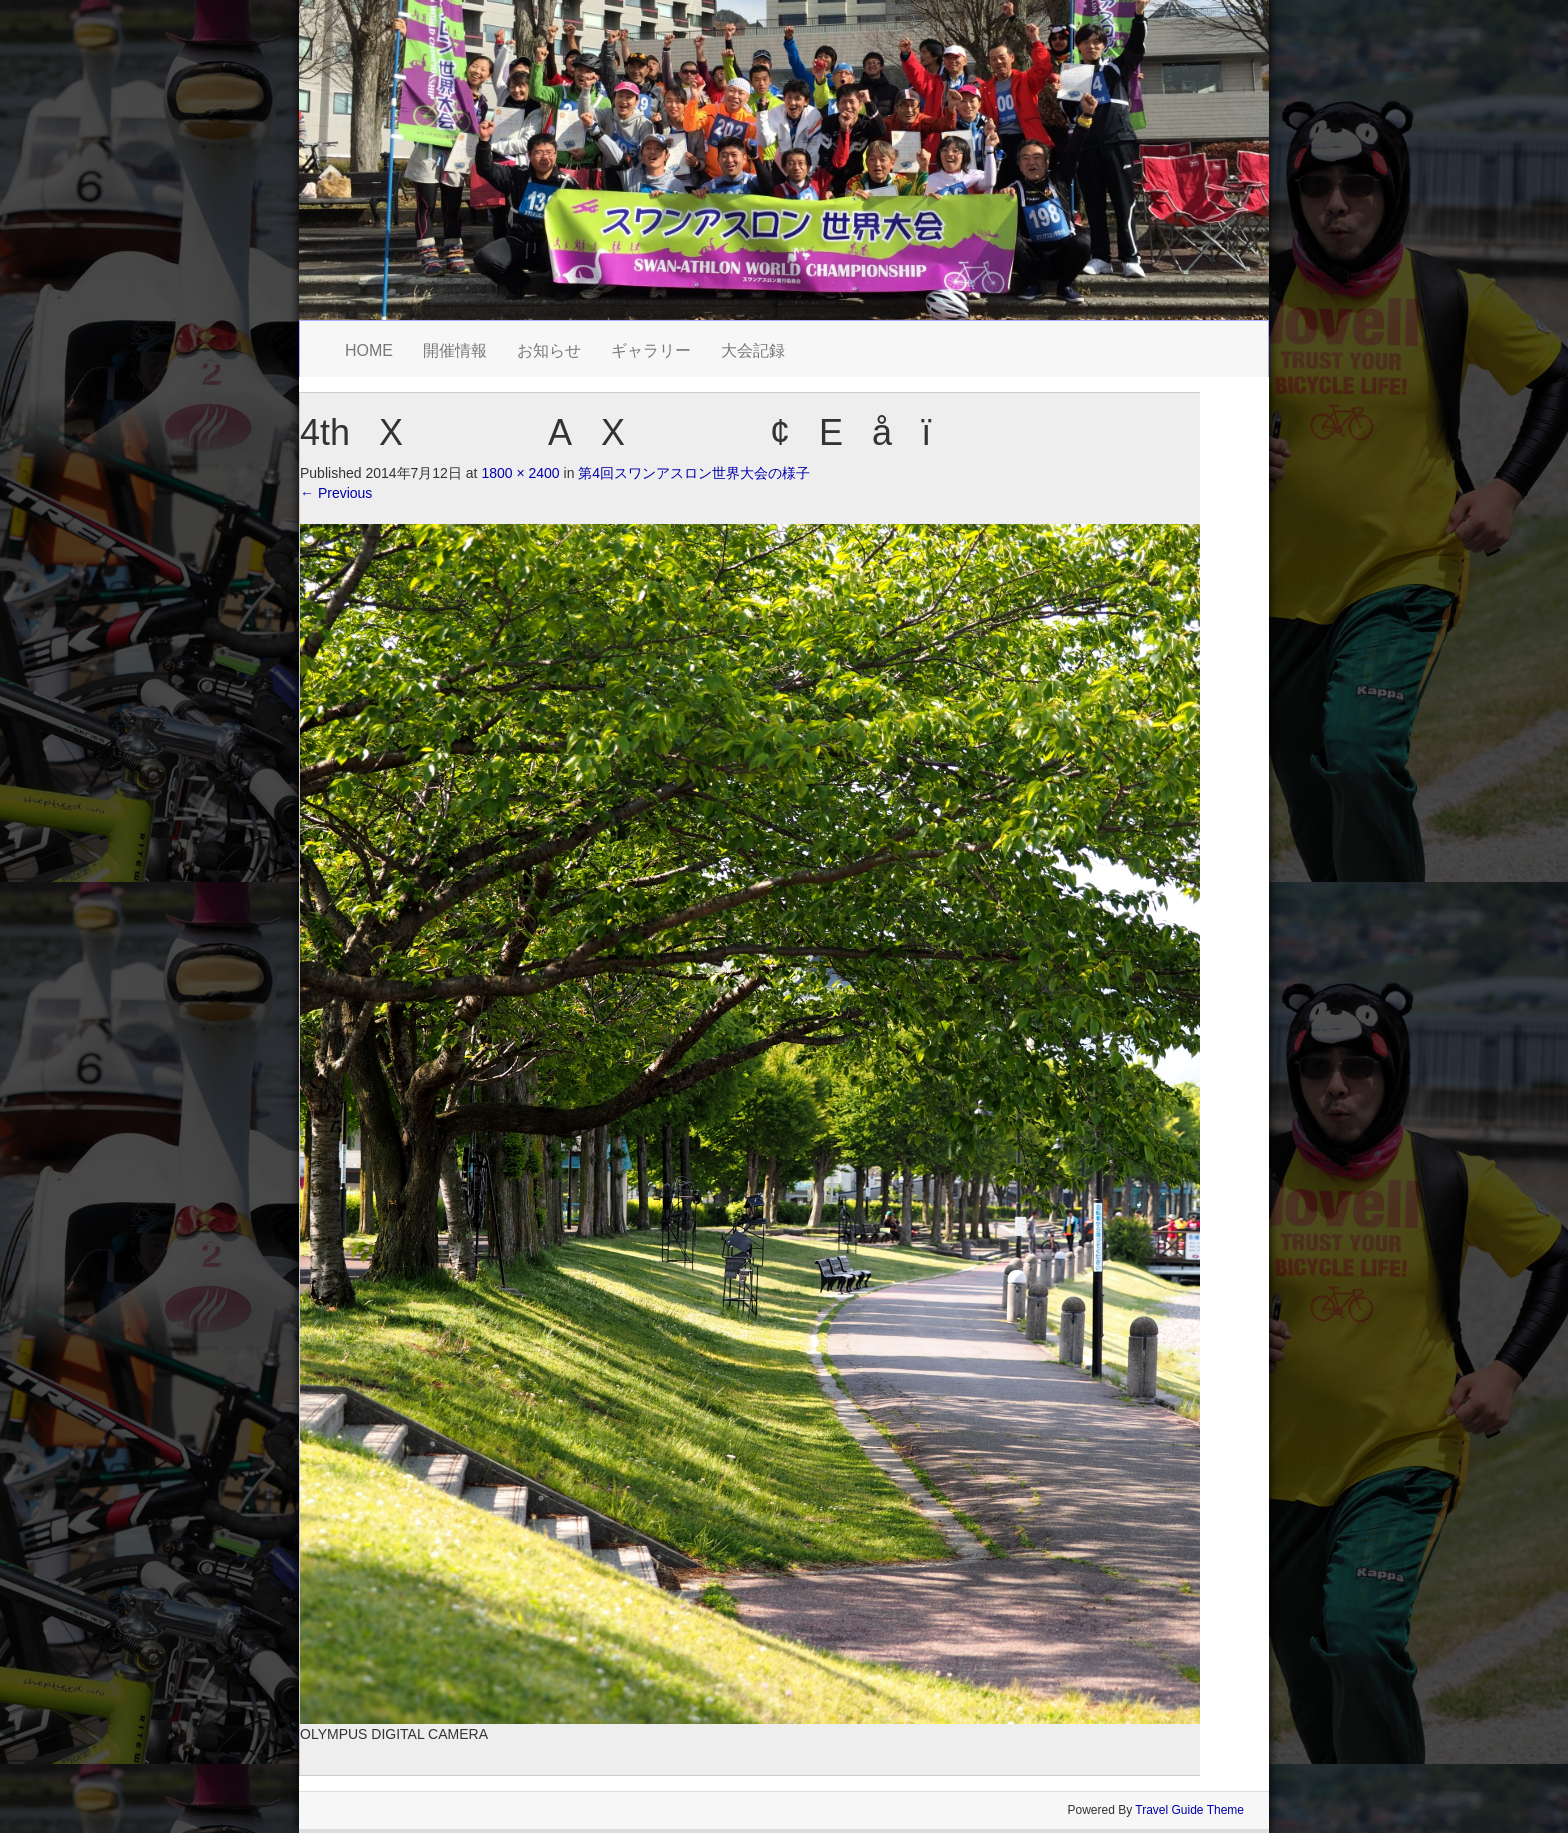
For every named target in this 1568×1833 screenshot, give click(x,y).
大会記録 (753, 350)
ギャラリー (651, 350)
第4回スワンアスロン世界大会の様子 (694, 473)
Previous (336, 493)
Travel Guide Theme (1189, 1810)
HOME (369, 350)
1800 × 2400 (520, 473)
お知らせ (549, 350)
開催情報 (455, 350)
